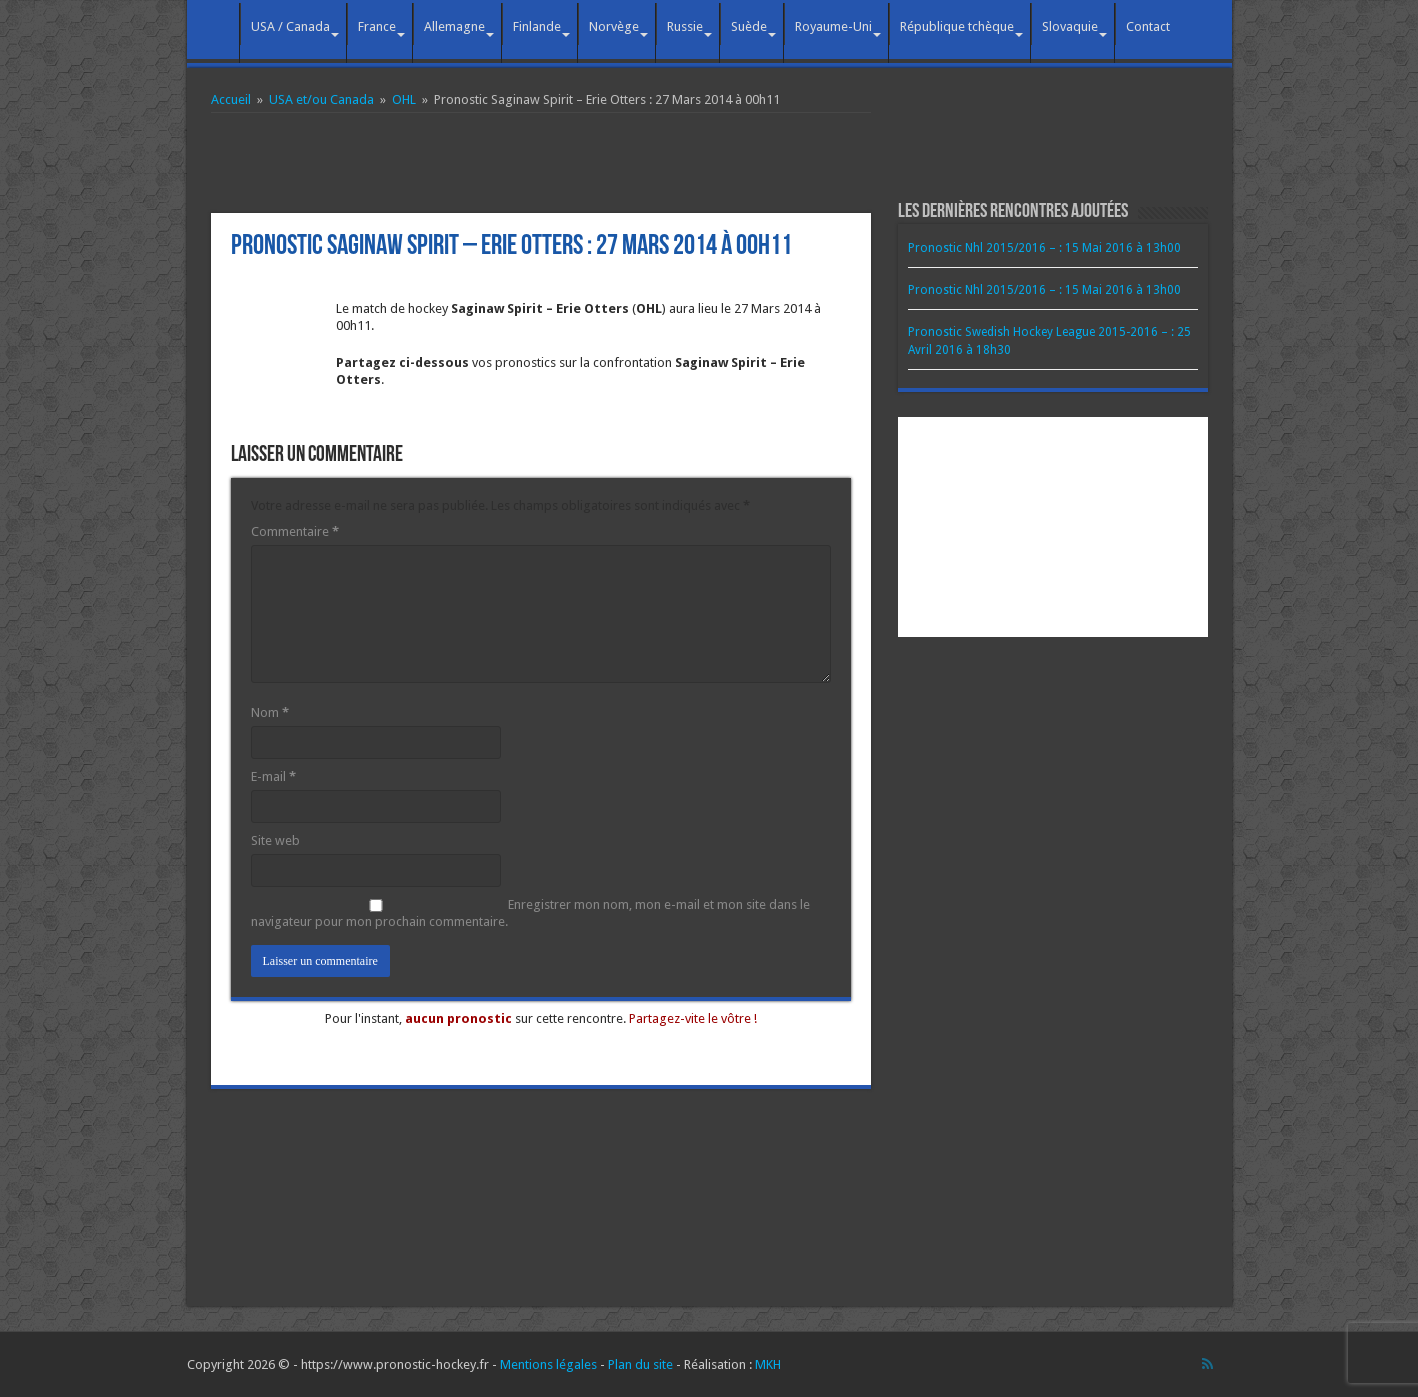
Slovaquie (1070, 26)
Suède (749, 26)
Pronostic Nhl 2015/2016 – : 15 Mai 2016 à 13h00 (1044, 248)
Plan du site (640, 1364)
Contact (1148, 26)
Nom (270, 712)
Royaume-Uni (833, 26)
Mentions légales (548, 1364)
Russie (685, 26)
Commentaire (295, 531)
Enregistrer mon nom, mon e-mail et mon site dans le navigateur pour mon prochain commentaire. (530, 913)
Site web (275, 840)
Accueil (213, 24)
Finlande (537, 26)
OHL (404, 99)
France (377, 26)
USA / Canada (290, 26)
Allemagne (454, 26)
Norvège (614, 26)
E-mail (273, 776)
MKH (768, 1364)
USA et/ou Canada (321, 99)
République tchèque (957, 26)
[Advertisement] (541, 163)
